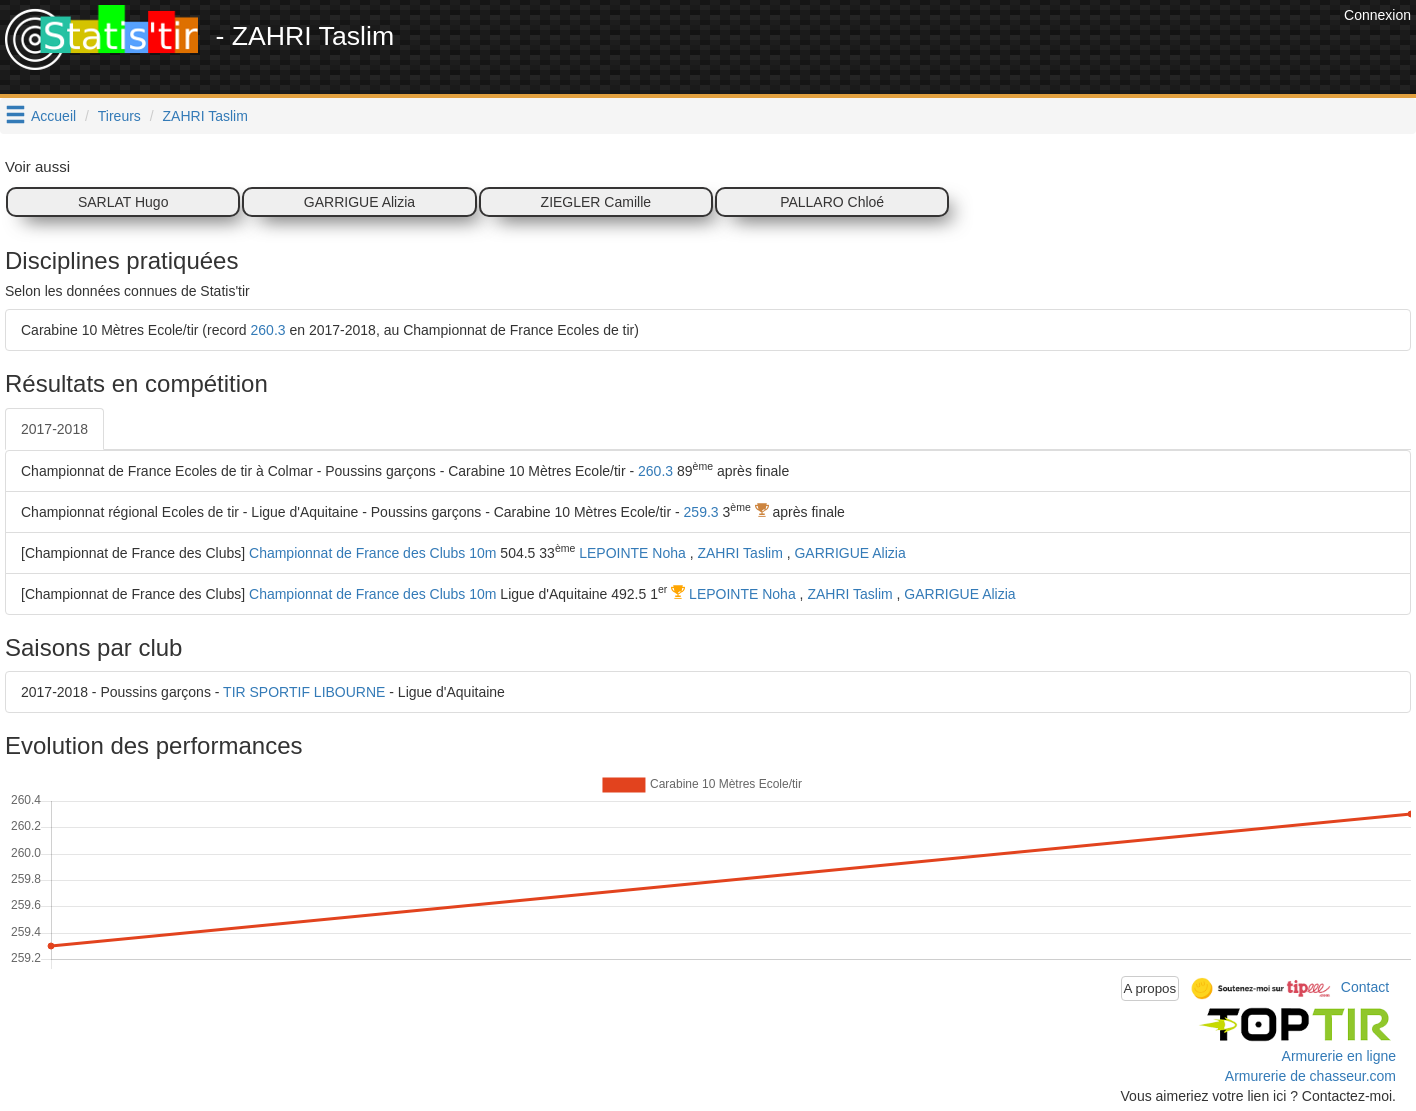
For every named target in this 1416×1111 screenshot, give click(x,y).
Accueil (53, 116)
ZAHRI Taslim (205, 116)
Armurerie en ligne (1339, 1056)
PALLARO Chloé (832, 202)
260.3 (268, 330)
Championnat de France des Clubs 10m (372, 553)
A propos (1150, 988)
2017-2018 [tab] (54, 429)
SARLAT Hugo (123, 202)
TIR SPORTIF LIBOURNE (304, 692)
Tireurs (119, 116)
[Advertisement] (975, 50)
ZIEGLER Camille (596, 202)
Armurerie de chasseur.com (1310, 1076)
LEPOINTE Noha (632, 553)
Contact (1365, 987)
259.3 (701, 512)
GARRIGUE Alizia (359, 202)
